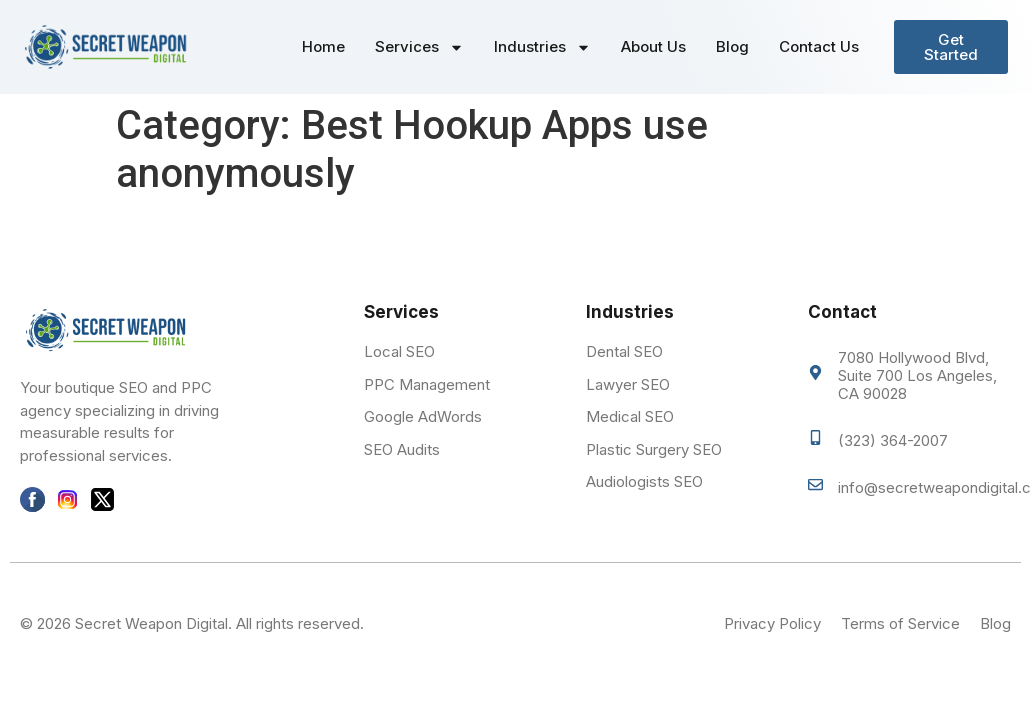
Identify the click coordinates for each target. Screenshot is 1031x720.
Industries (542, 47)
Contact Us (819, 46)
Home (323, 46)
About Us (653, 46)
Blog (732, 46)
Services (419, 47)
